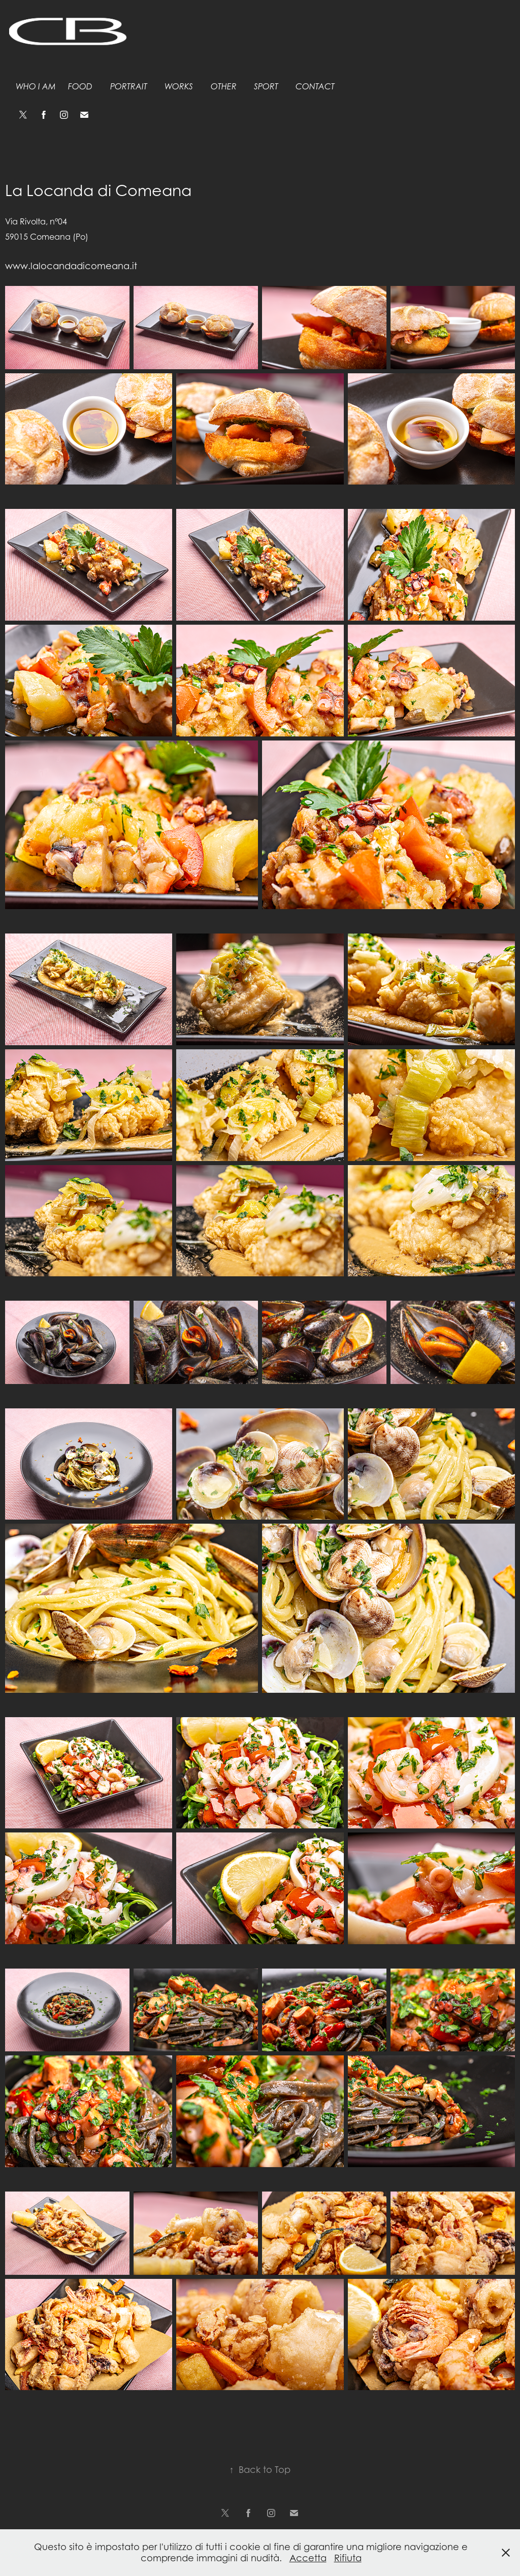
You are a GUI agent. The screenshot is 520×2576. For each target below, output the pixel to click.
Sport (266, 86)
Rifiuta (348, 2558)
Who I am (36, 86)
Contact (315, 86)
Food (80, 86)
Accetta (308, 2558)
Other (224, 86)
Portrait (128, 86)
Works (179, 86)
